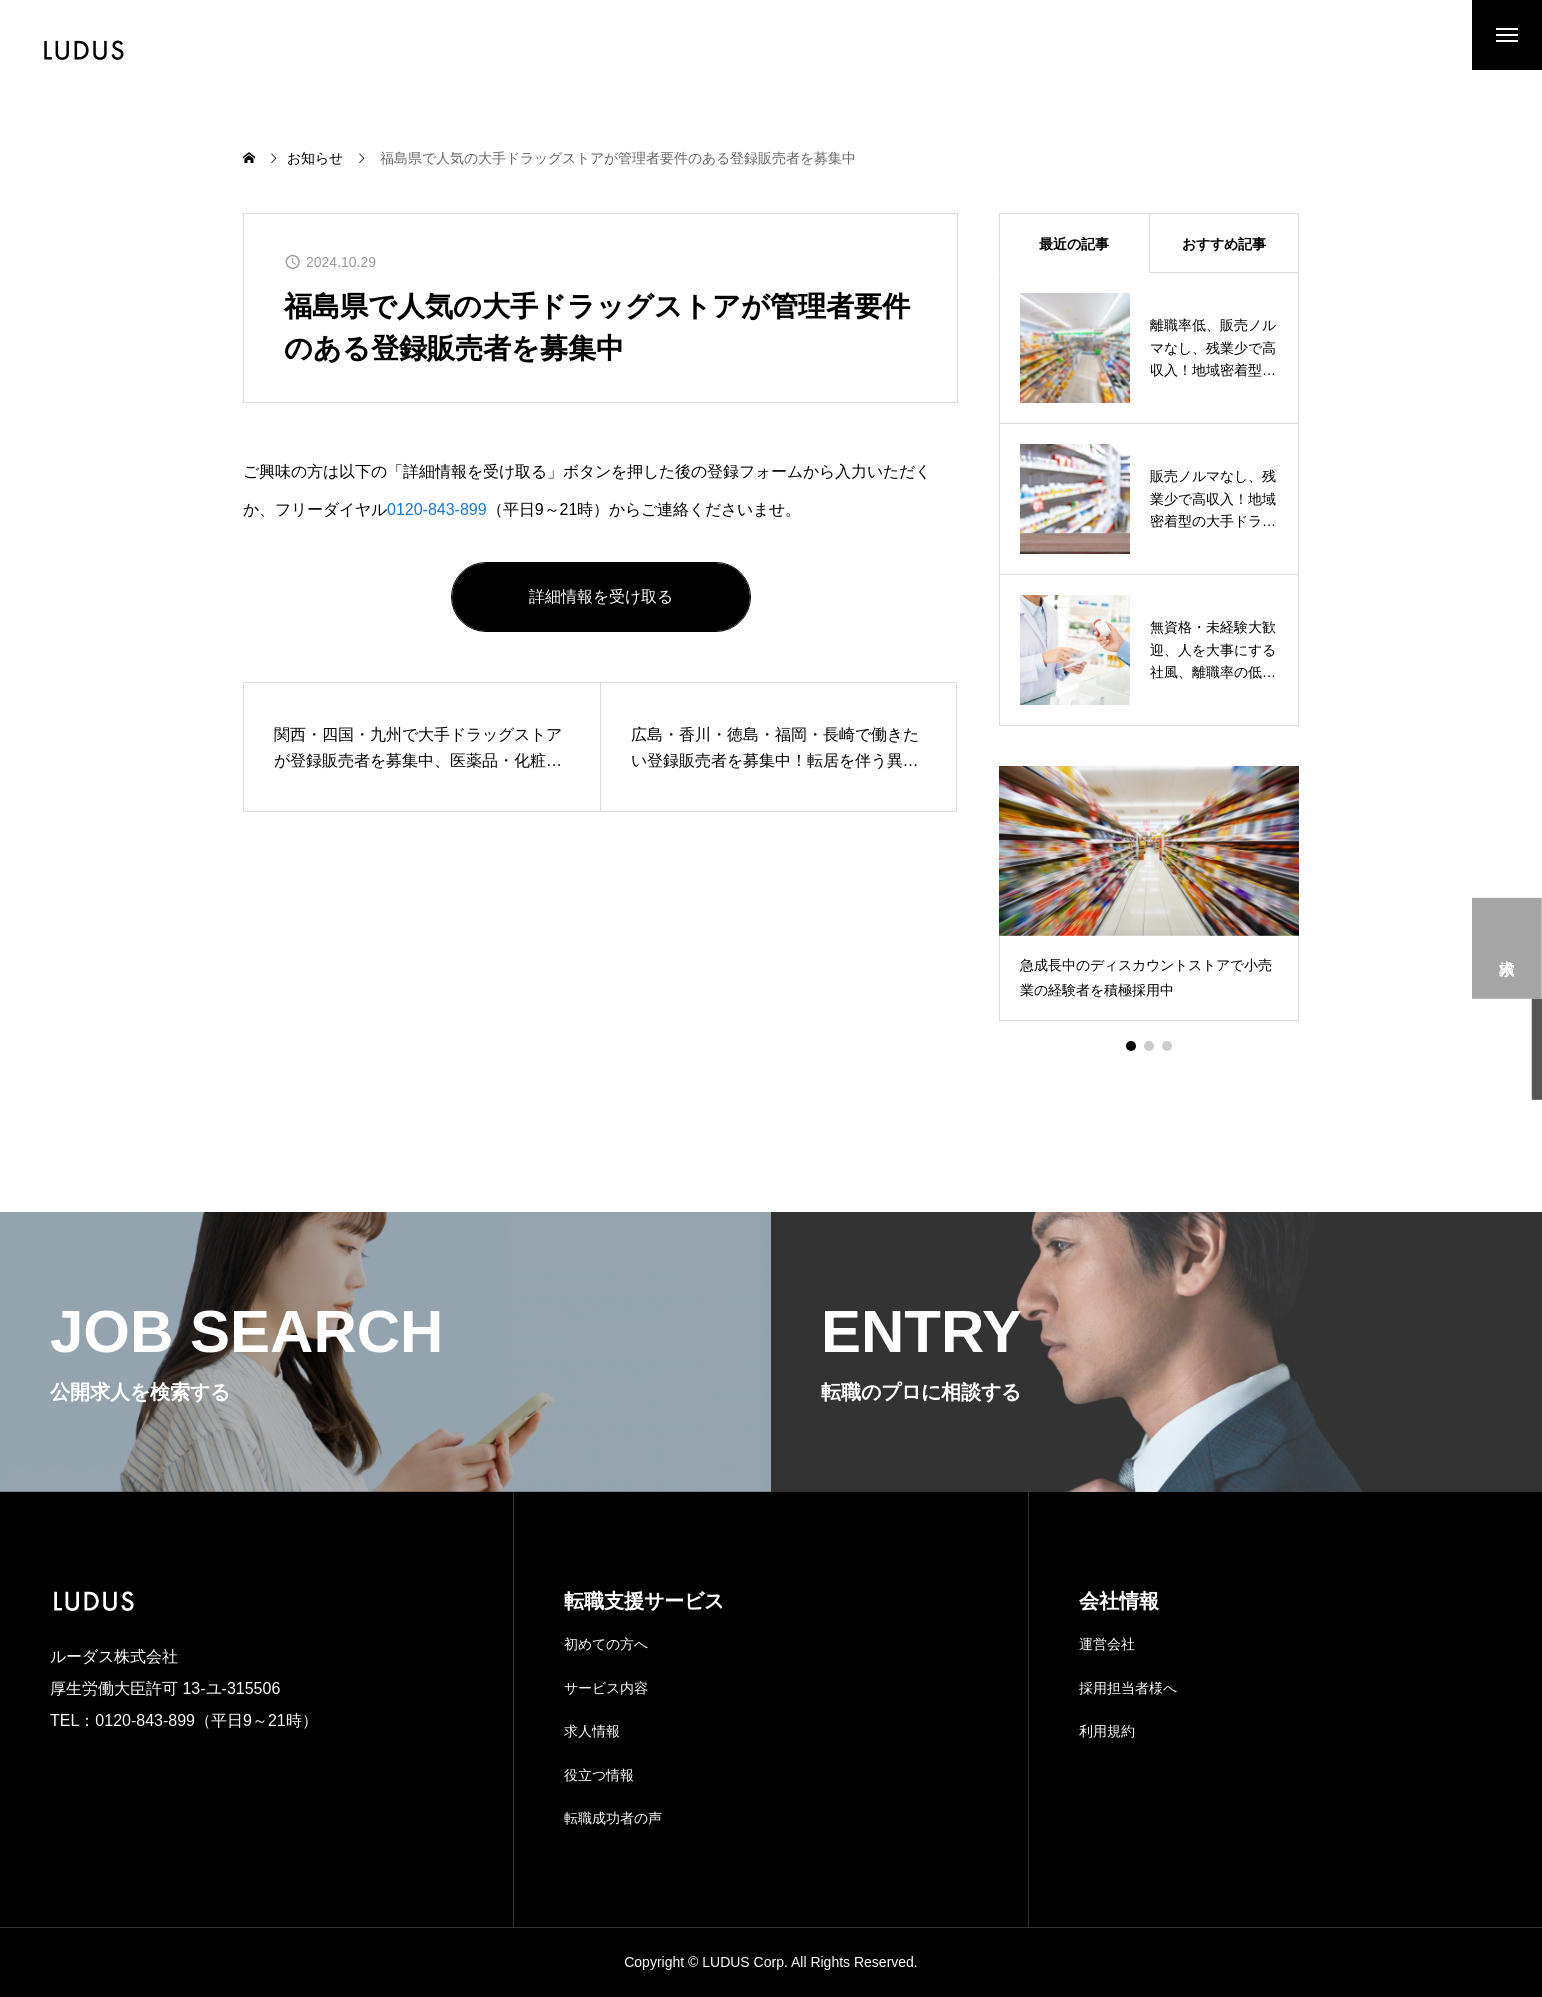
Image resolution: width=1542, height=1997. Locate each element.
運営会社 (1107, 1644)
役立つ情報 (599, 1775)
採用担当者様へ (1128, 1688)
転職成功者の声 (613, 1818)
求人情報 (592, 1731)
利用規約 (1107, 1731)
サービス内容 (606, 1688)
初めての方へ (606, 1644)
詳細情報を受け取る (601, 596)
